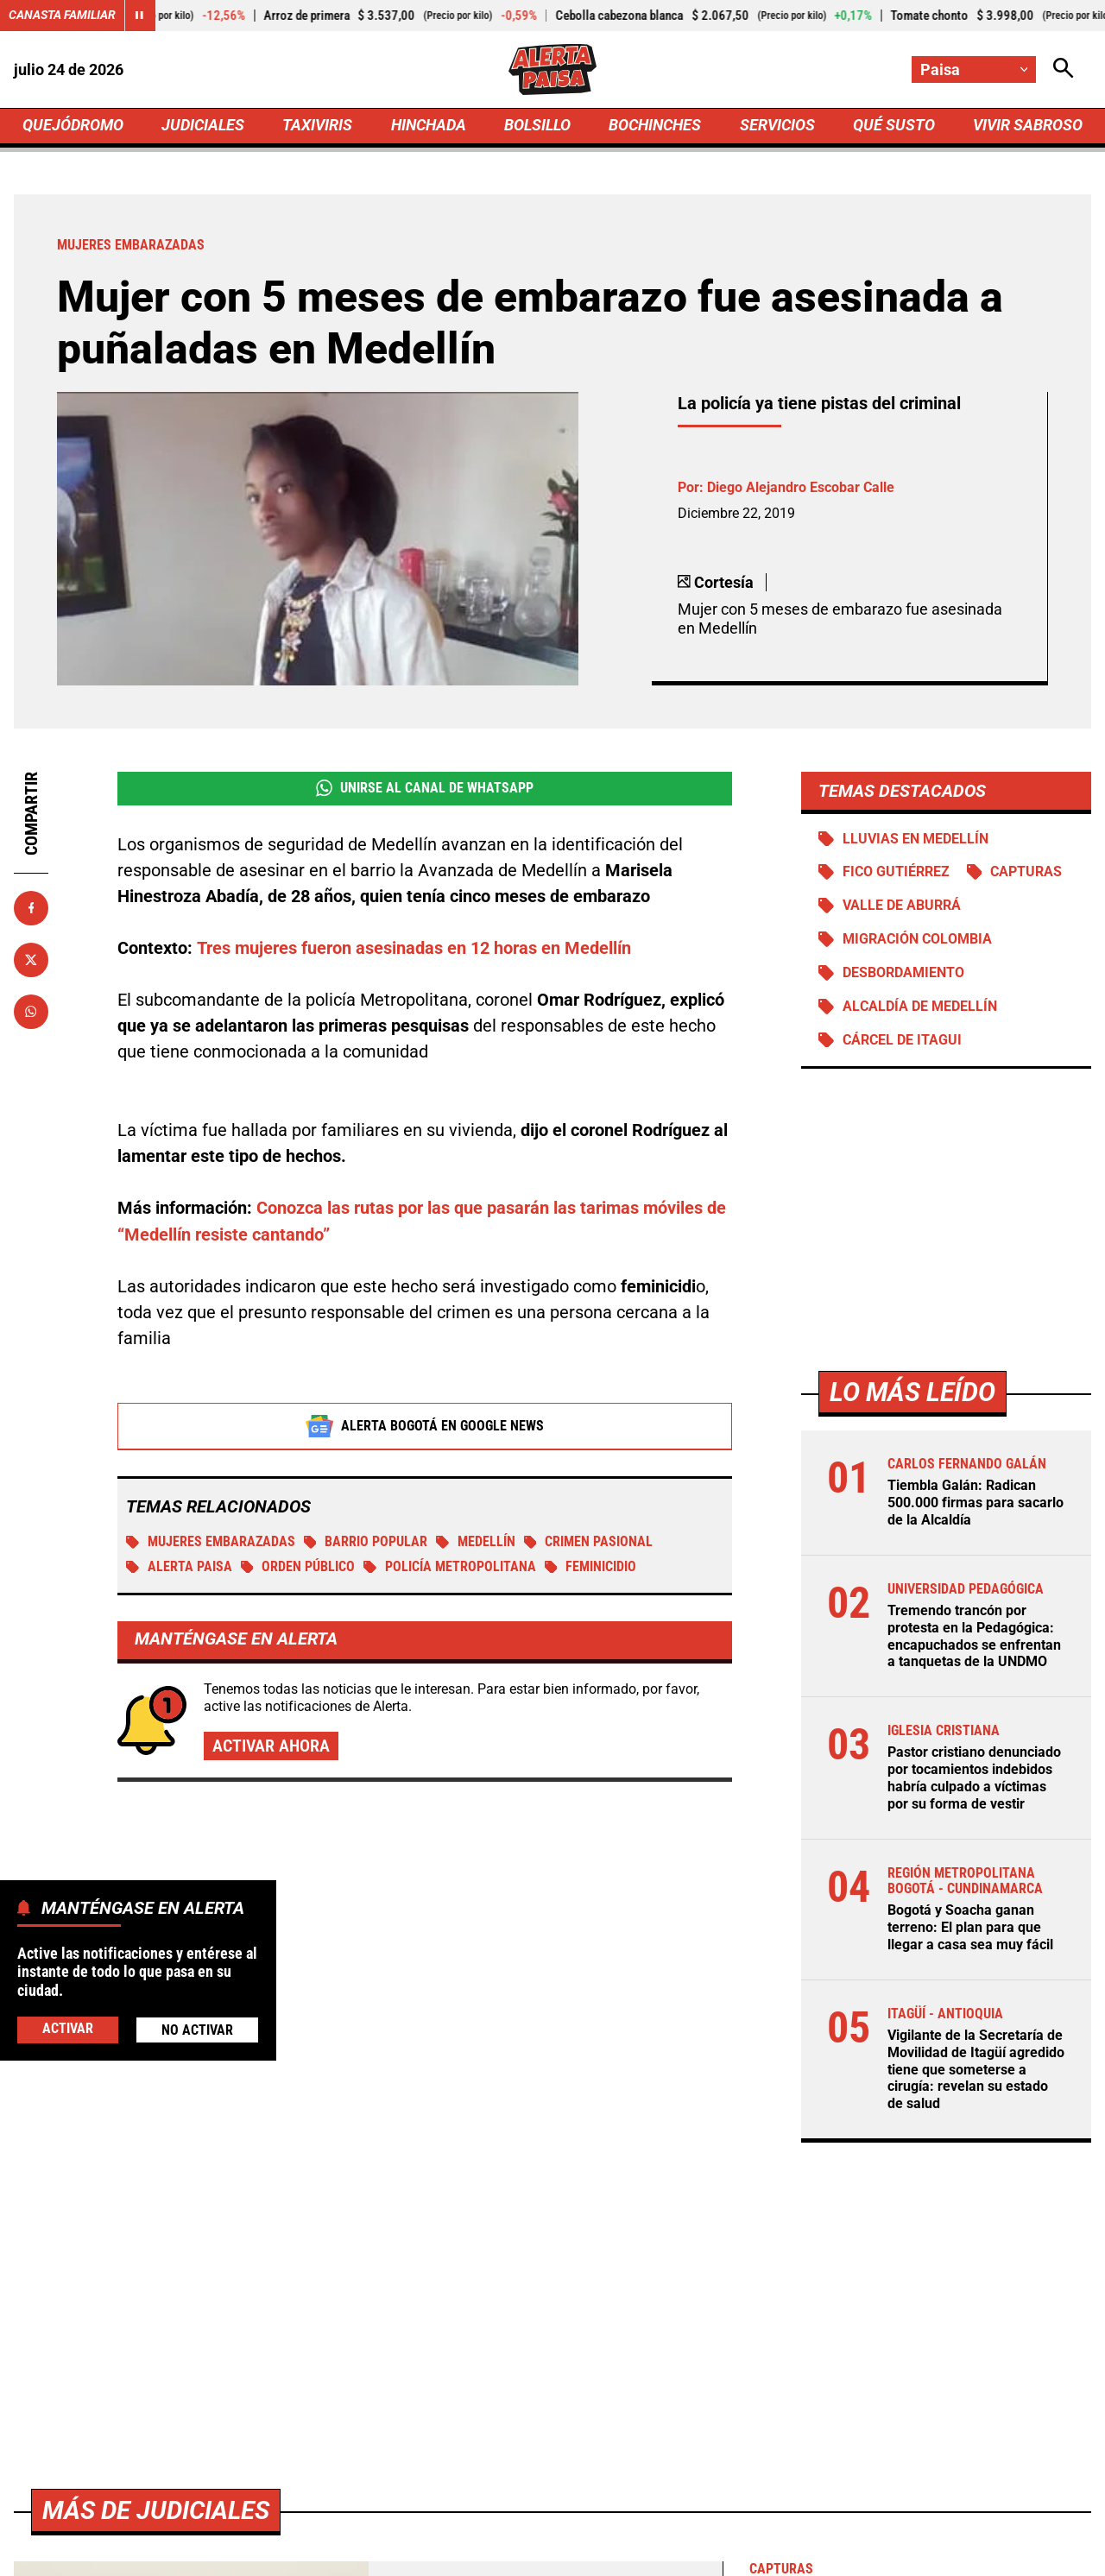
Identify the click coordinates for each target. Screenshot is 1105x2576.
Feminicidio (592, 1570)
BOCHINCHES (655, 126)
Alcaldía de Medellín (919, 1010)
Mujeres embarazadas (210, 1545)
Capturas (1027, 875)
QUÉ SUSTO (894, 126)
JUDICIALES (202, 126)
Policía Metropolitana (450, 1570)
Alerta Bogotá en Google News (425, 1429)
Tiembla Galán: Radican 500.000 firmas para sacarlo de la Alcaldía (975, 1506)
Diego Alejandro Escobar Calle (800, 489)
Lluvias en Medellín (915, 841)
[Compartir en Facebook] (31, 910)
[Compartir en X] (31, 961)
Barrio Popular (366, 1545)
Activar (67, 2029)
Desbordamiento (903, 976)
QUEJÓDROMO (72, 126)
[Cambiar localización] (974, 69)
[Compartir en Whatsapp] (31, 1013)
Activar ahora (271, 1749)
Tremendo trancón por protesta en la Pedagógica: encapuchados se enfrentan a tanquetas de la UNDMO (974, 1638)
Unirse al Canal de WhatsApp (424, 790)
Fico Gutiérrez (896, 875)
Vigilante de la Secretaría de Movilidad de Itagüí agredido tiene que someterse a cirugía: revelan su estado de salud (975, 2065)
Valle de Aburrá (902, 908)
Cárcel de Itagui (902, 1044)
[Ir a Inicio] (552, 70)
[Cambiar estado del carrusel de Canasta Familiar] (139, 15)
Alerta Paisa (179, 1570)
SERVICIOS (776, 126)
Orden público (298, 1570)
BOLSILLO (537, 126)
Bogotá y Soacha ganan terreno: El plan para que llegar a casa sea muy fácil (970, 1925)
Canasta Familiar (62, 15)
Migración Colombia (917, 942)
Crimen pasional (589, 1545)
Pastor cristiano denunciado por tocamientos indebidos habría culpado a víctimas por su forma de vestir (974, 1778)
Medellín (476, 1545)
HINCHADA (428, 126)
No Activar (197, 2030)
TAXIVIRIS (317, 126)
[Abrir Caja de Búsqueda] (1063, 69)
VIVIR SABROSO (1028, 126)
